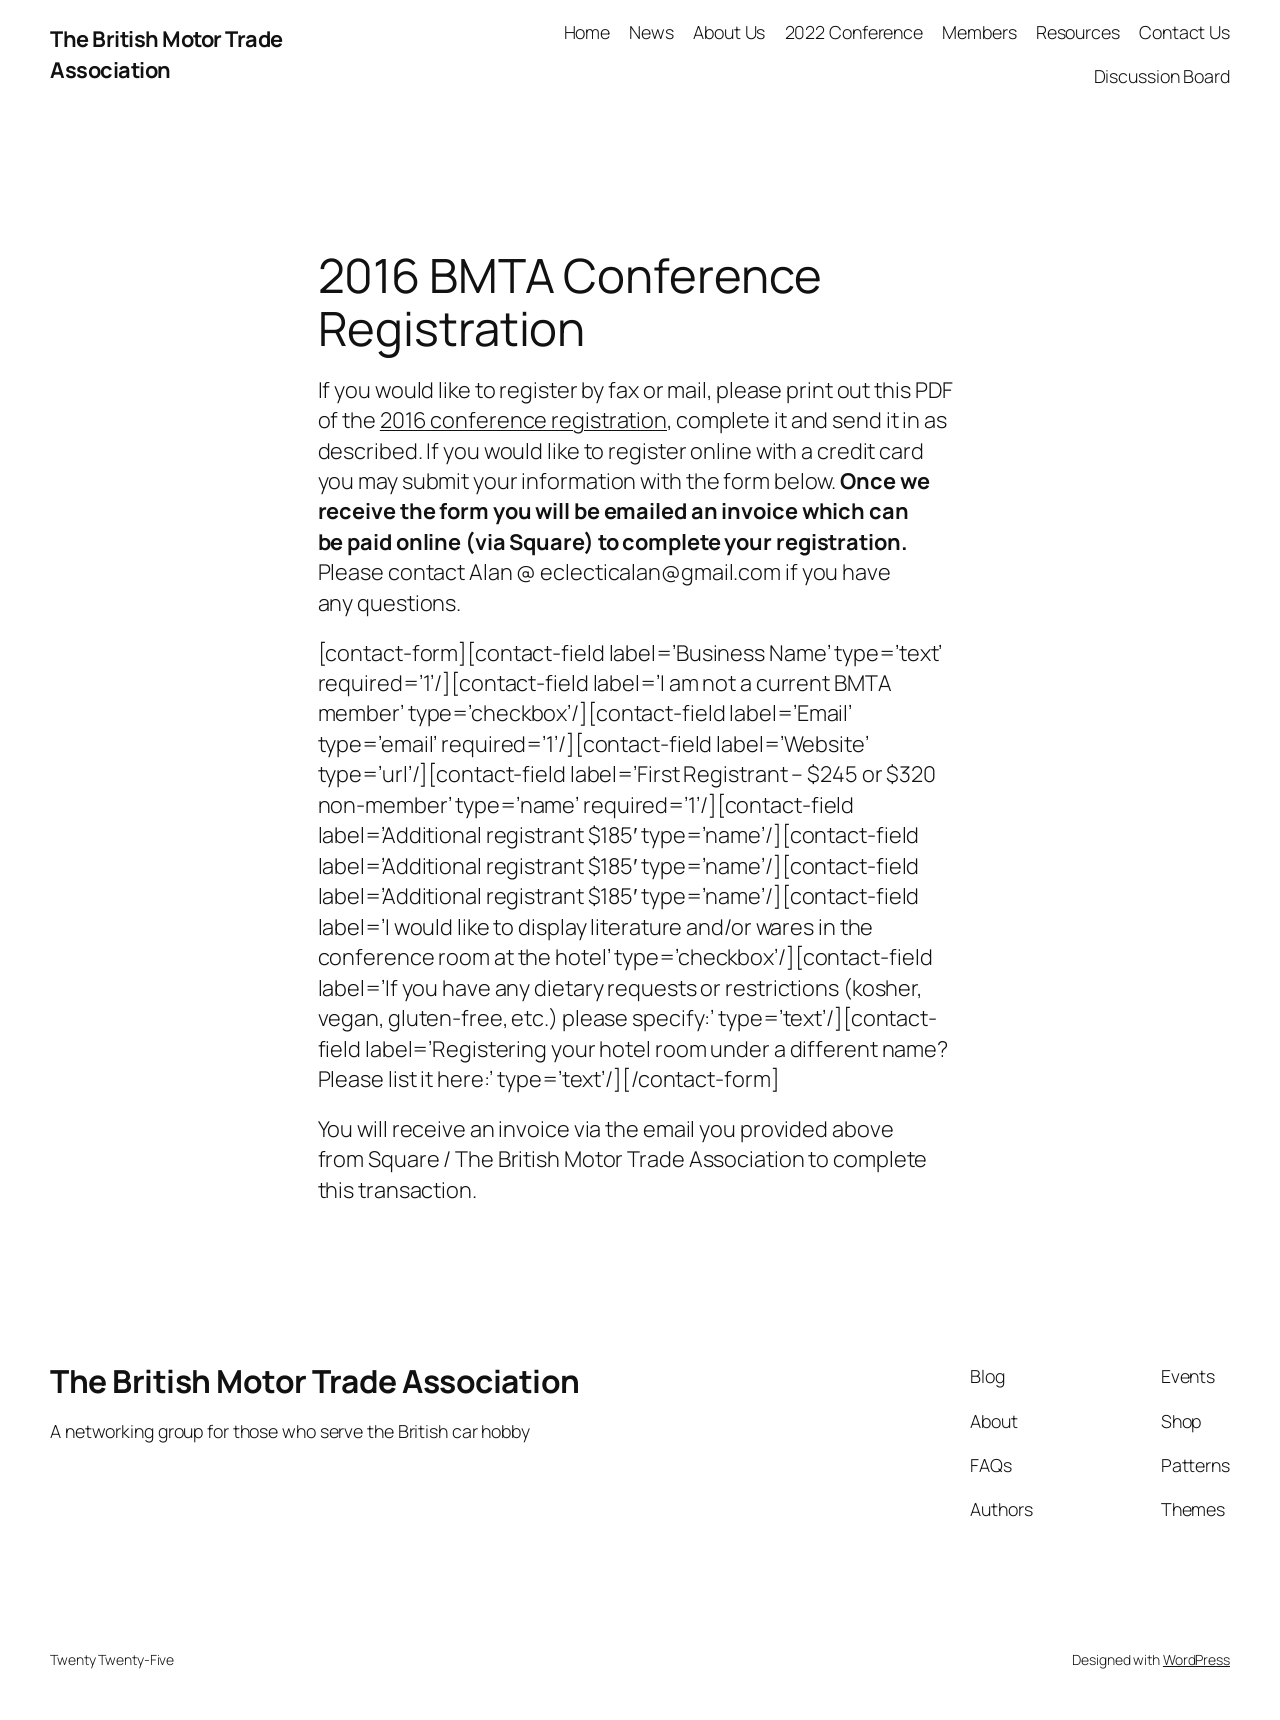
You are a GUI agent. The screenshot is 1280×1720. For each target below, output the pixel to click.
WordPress (1196, 1659)
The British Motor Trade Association (166, 54)
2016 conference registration (523, 420)
